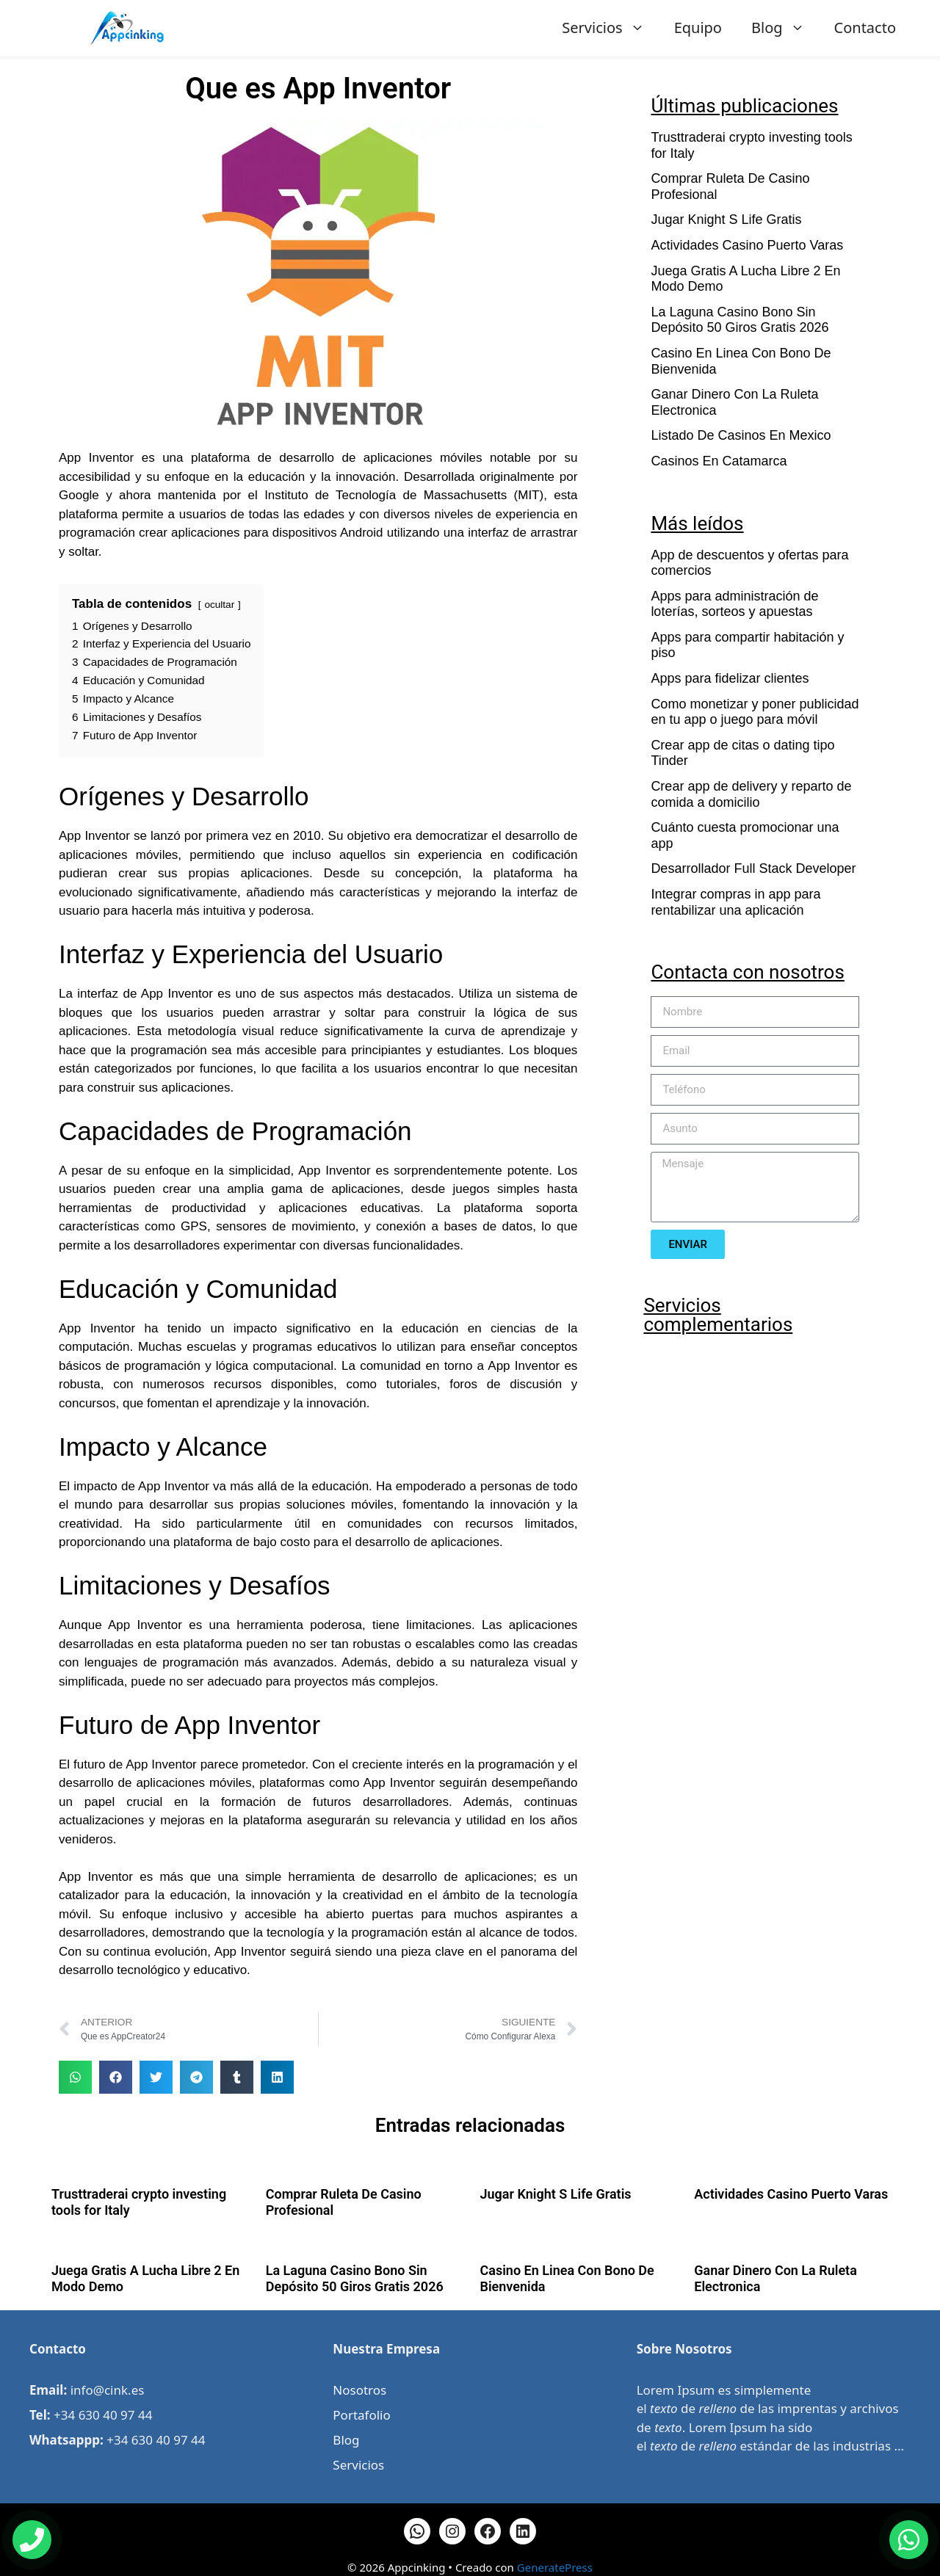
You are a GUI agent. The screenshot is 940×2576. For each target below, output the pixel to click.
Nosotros (359, 2389)
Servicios (610, 28)
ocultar (219, 604)
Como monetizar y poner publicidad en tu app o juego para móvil (754, 712)
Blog (785, 28)
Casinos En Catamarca (719, 461)
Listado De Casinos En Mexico (741, 435)
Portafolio (361, 2414)
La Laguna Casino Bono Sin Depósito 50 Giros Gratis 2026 (739, 320)
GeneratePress (555, 2567)
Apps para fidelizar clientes (730, 678)
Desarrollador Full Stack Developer (753, 868)
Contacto (865, 27)
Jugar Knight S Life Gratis (726, 219)
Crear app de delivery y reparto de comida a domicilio (751, 794)
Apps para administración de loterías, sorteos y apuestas (734, 604)
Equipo (698, 27)
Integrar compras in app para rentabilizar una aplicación (735, 902)
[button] (75, 2077)
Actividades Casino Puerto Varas (747, 245)
